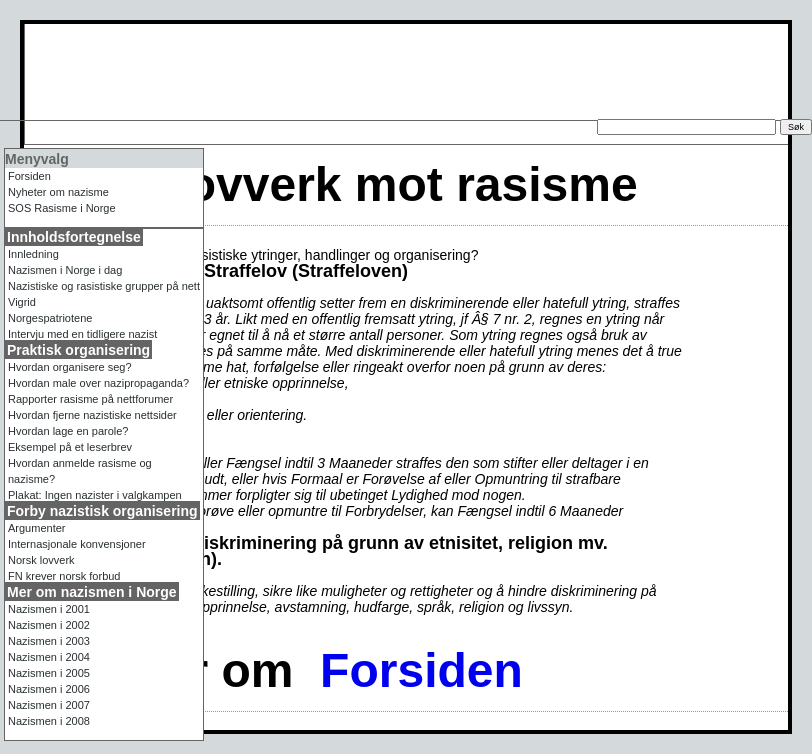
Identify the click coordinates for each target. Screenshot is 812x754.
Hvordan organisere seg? (70, 367)
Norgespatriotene (50, 318)
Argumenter (36, 528)
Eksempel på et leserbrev (70, 447)
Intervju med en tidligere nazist (82, 334)
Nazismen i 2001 (49, 609)
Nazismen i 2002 (49, 625)
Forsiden (421, 670)
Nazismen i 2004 (49, 657)
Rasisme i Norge (62, 208)
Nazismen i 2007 (49, 705)
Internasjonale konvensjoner (77, 544)
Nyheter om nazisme (58, 192)
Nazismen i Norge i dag (65, 270)
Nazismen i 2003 (49, 641)
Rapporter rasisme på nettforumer (90, 399)
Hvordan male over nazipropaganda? (98, 383)
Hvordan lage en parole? (68, 431)
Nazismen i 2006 (49, 689)
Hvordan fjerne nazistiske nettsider (92, 415)
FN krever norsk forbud (64, 576)
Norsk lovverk (41, 560)
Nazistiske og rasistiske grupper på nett (104, 286)
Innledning (33, 254)
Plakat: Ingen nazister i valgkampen (95, 495)
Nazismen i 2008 (49, 721)
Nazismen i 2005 (49, 673)
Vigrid (22, 302)
